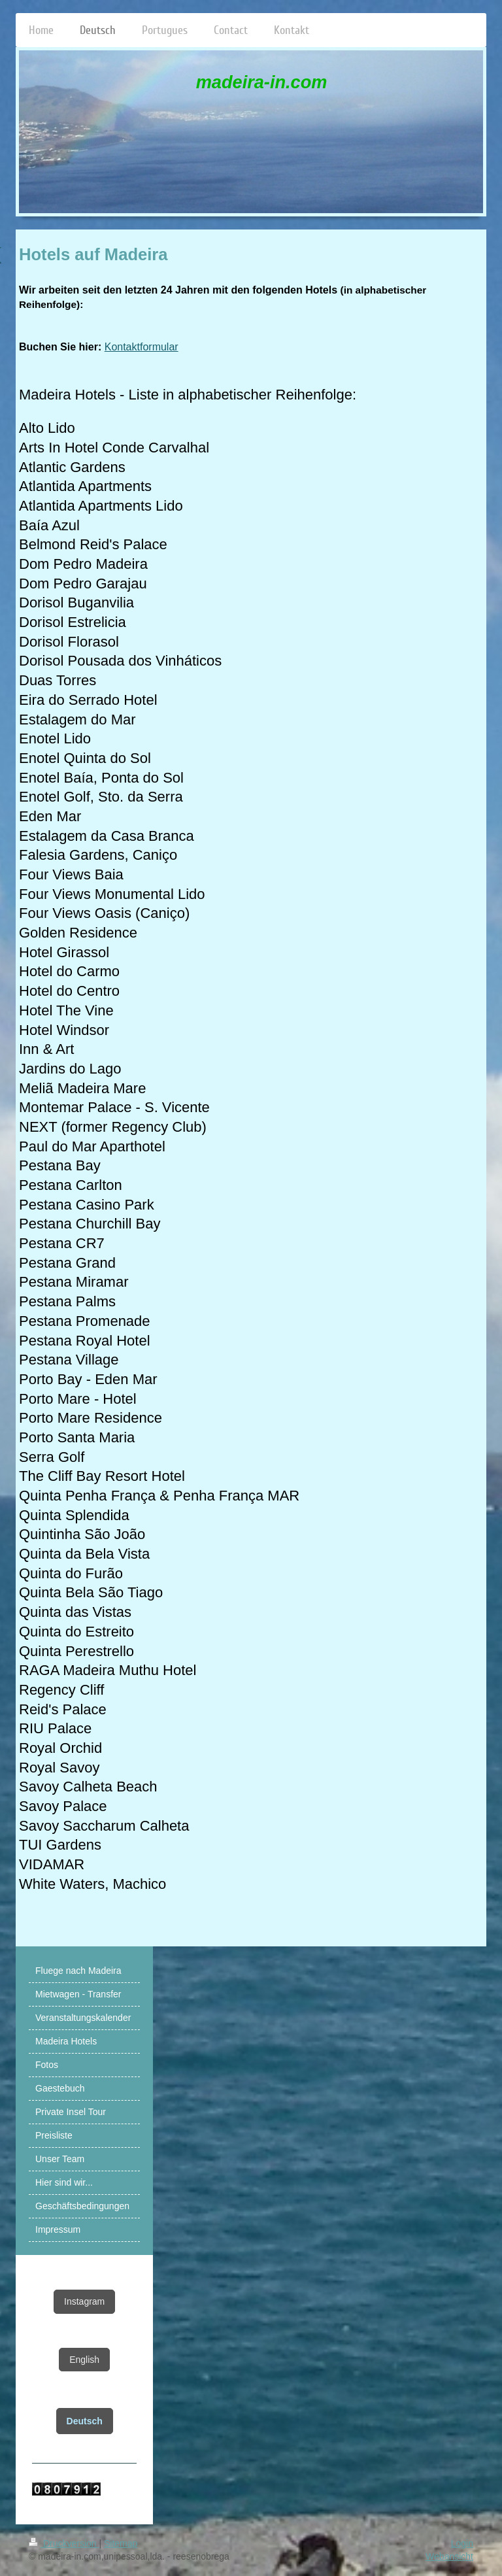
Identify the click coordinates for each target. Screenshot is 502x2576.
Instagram (84, 2301)
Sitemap (120, 2543)
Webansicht (449, 2556)
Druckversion (64, 2543)
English (84, 2359)
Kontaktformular (141, 346)
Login (462, 2543)
